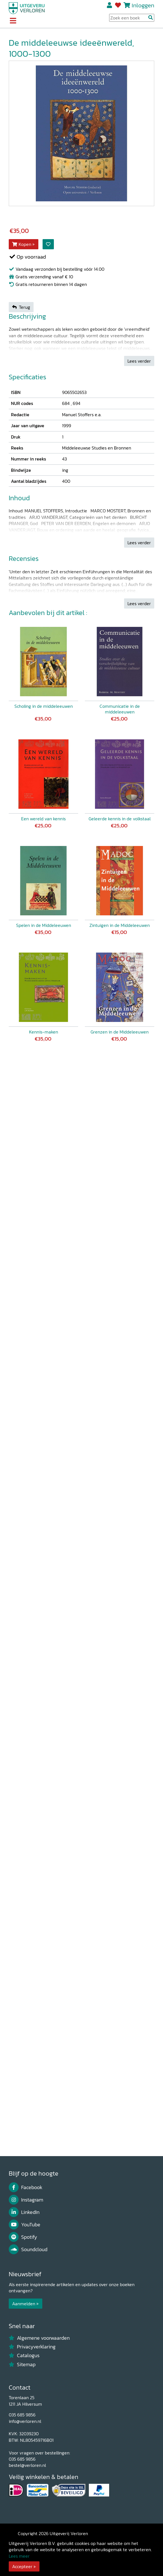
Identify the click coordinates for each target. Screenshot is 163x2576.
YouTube (24, 2224)
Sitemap (22, 2364)
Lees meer (19, 2556)
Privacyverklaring (32, 2346)
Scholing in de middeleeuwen (43, 706)
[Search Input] (131, 18)
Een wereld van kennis (43, 818)
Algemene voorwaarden (39, 2338)
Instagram (26, 2199)
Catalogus (24, 2355)
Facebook (25, 2187)
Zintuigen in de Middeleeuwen (119, 925)
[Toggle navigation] (13, 21)
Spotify (23, 2237)
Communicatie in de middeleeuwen (120, 709)
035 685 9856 (22, 2414)
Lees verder (139, 361)
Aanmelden (23, 2303)
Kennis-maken (43, 1031)
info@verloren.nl (25, 2421)
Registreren (110, 5)
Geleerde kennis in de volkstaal (120, 818)
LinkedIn (24, 2212)
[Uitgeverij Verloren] (27, 7)
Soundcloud (28, 2249)
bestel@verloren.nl (27, 2465)
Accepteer (22, 2566)
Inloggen (143, 5)
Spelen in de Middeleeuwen (43, 925)
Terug (21, 307)
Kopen (21, 244)
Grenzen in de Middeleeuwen (120, 1031)
